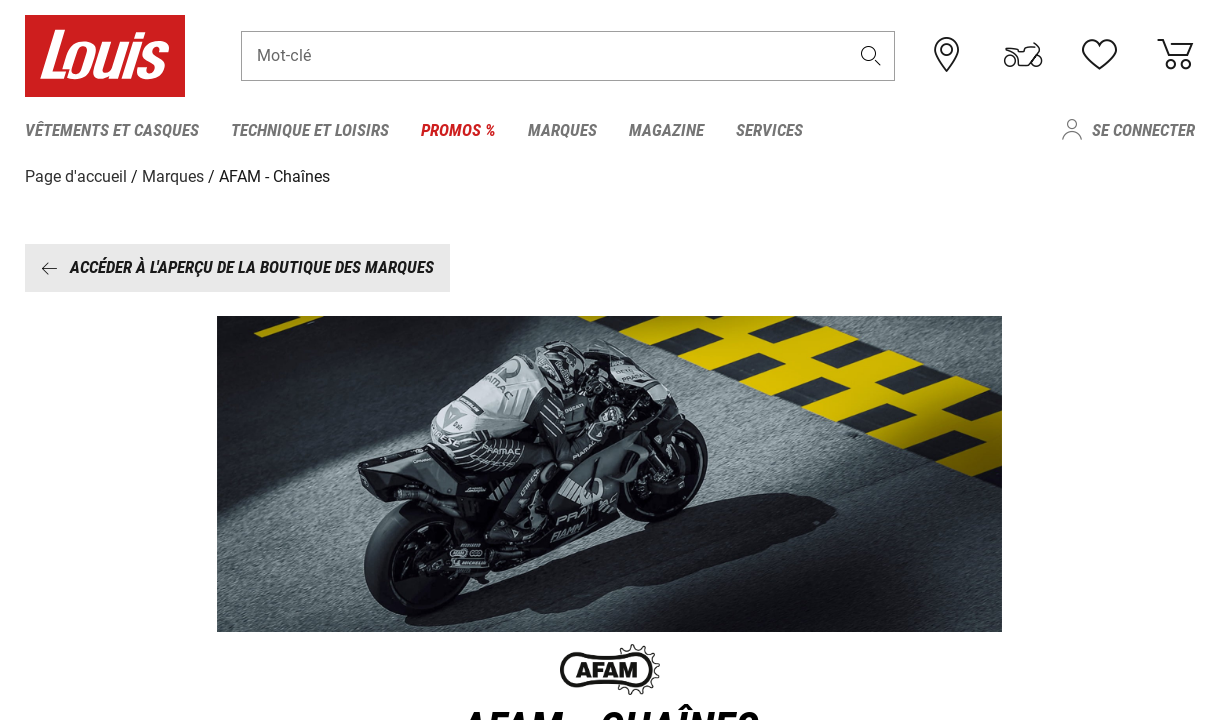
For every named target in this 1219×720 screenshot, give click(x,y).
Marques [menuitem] (562, 130)
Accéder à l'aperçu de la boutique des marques (237, 267)
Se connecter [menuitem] (1143, 130)
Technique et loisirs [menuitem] (310, 130)
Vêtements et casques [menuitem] (112, 130)
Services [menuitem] (769, 130)
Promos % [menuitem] (458, 130)
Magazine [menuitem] (666, 130)
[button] (870, 56)
